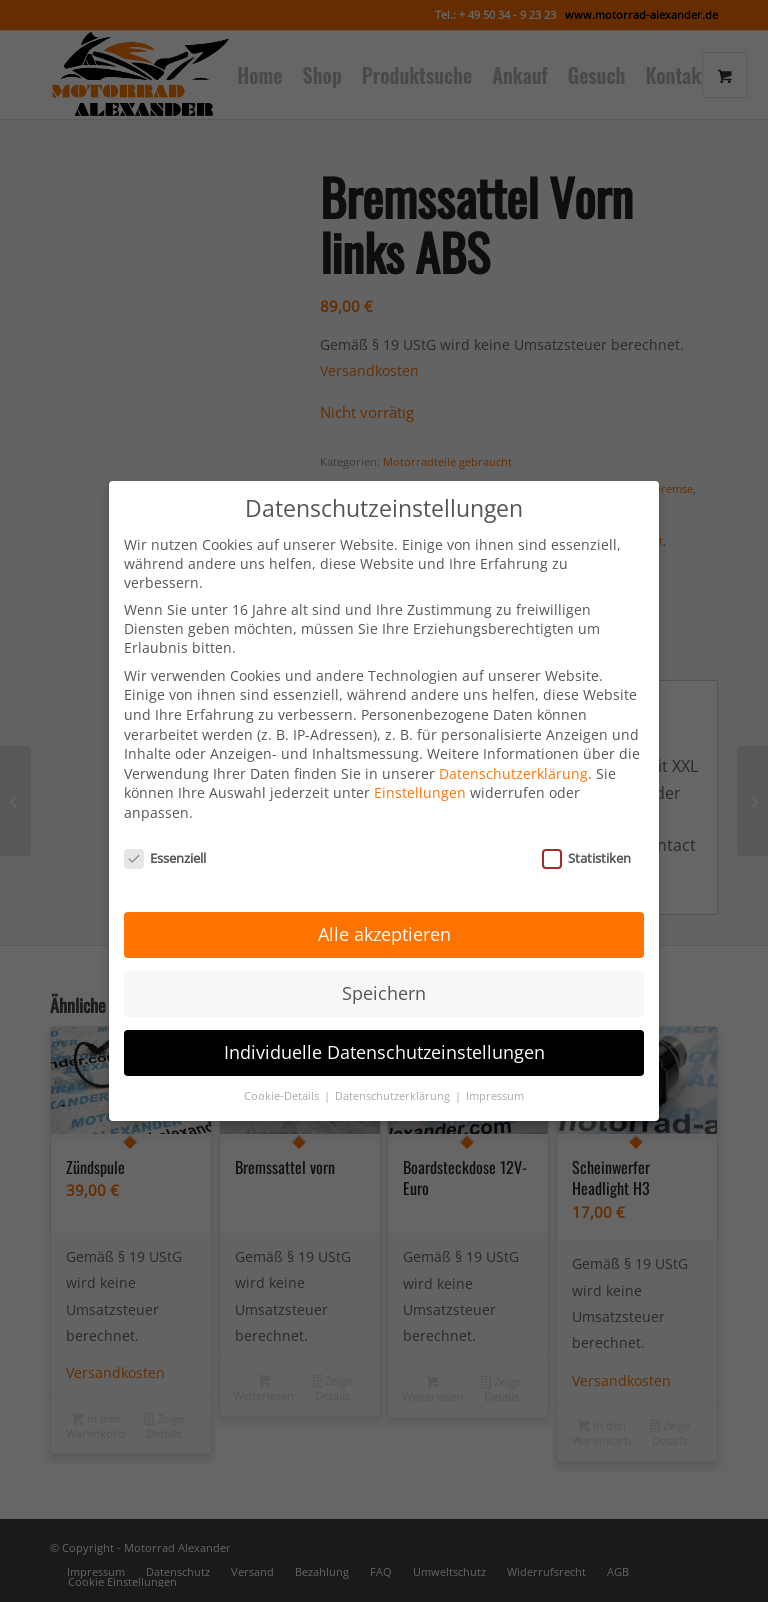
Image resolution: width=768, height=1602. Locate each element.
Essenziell (165, 836)
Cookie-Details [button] (283, 1074)
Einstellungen (420, 771)
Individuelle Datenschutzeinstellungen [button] (384, 1030)
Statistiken (586, 836)
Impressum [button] (495, 1074)
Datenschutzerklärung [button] (394, 1074)
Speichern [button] (384, 971)
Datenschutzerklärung (513, 751)
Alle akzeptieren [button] (384, 913)
